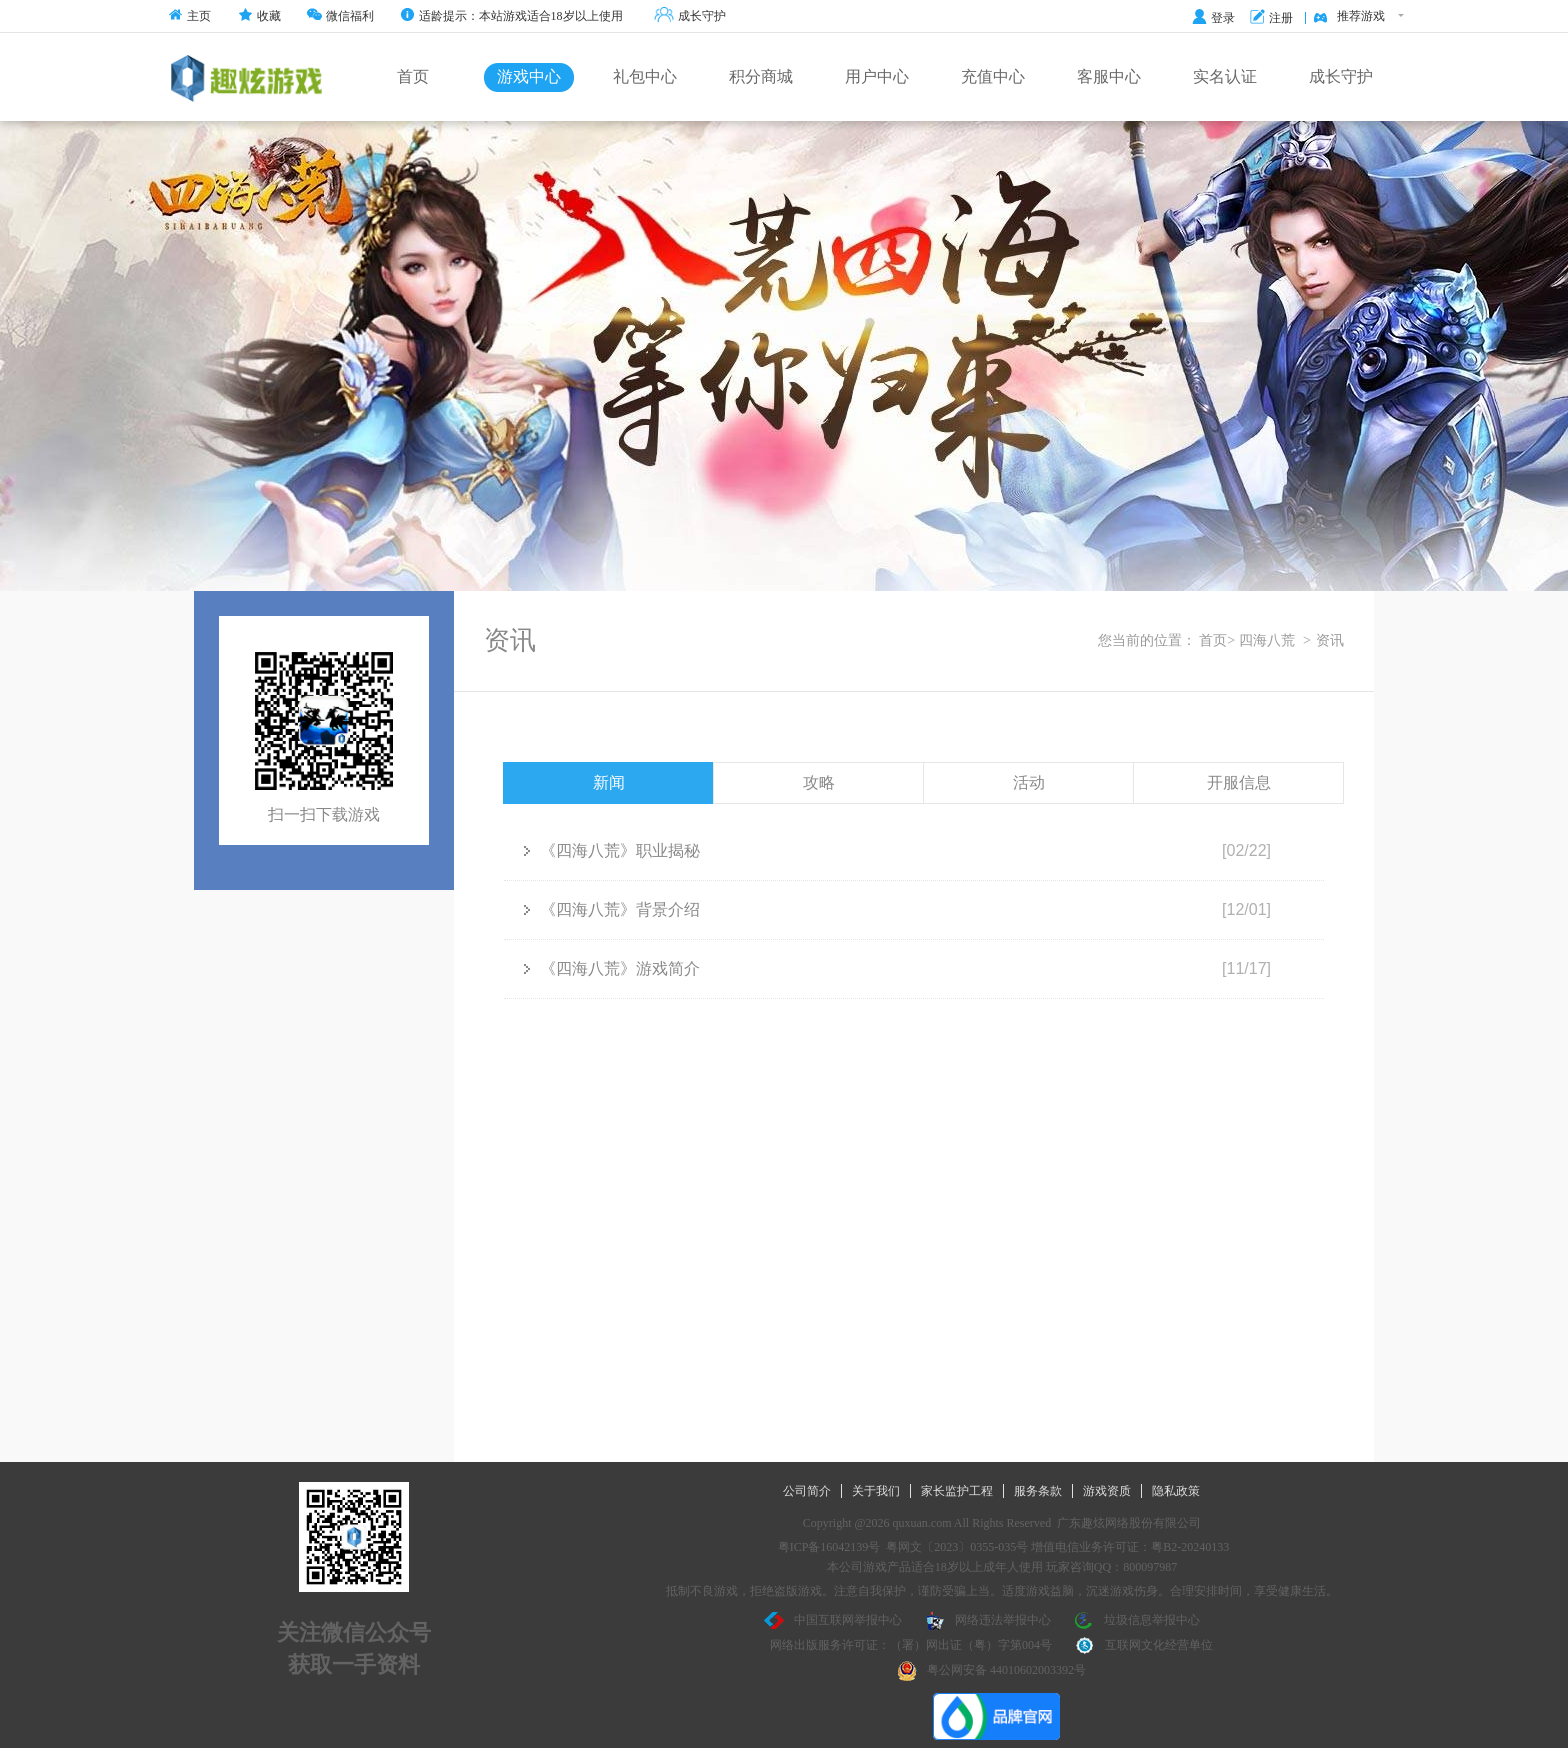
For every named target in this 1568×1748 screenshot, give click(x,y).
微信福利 (340, 16)
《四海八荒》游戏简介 (612, 968)
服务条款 (1038, 1491)
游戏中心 (529, 76)
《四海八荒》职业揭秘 (612, 850)
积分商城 (761, 76)
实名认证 (1225, 76)
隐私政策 (1176, 1491)
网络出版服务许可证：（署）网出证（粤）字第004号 (911, 1645)
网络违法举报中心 (988, 1621)
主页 (189, 16)
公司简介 (807, 1491)
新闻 (609, 782)
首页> (1217, 640)
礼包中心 (645, 76)
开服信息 (1239, 782)
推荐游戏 (1358, 17)
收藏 (259, 16)
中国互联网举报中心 (833, 1621)
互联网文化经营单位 (1144, 1646)
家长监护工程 (957, 1491)
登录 (1213, 18)
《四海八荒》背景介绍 (612, 909)
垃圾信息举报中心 (1137, 1621)
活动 (1029, 782)
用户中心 (877, 76)
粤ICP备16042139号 (829, 1547)
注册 (1271, 18)
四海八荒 (1267, 640)
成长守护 (690, 16)
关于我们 (876, 1491)
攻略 (819, 782)
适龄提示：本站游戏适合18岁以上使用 (511, 16)
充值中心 (993, 76)
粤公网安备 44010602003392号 (991, 1671)
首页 (413, 76)
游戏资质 (1107, 1491)
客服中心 (1109, 76)
